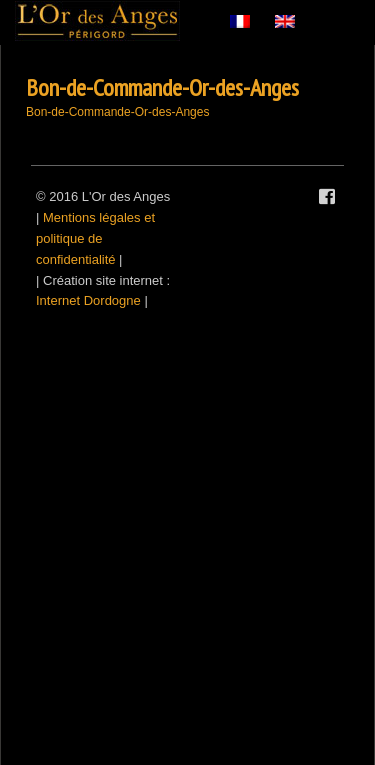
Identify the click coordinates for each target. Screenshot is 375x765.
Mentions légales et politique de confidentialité (95, 238)
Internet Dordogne (88, 300)
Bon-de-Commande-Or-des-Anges (162, 87)
